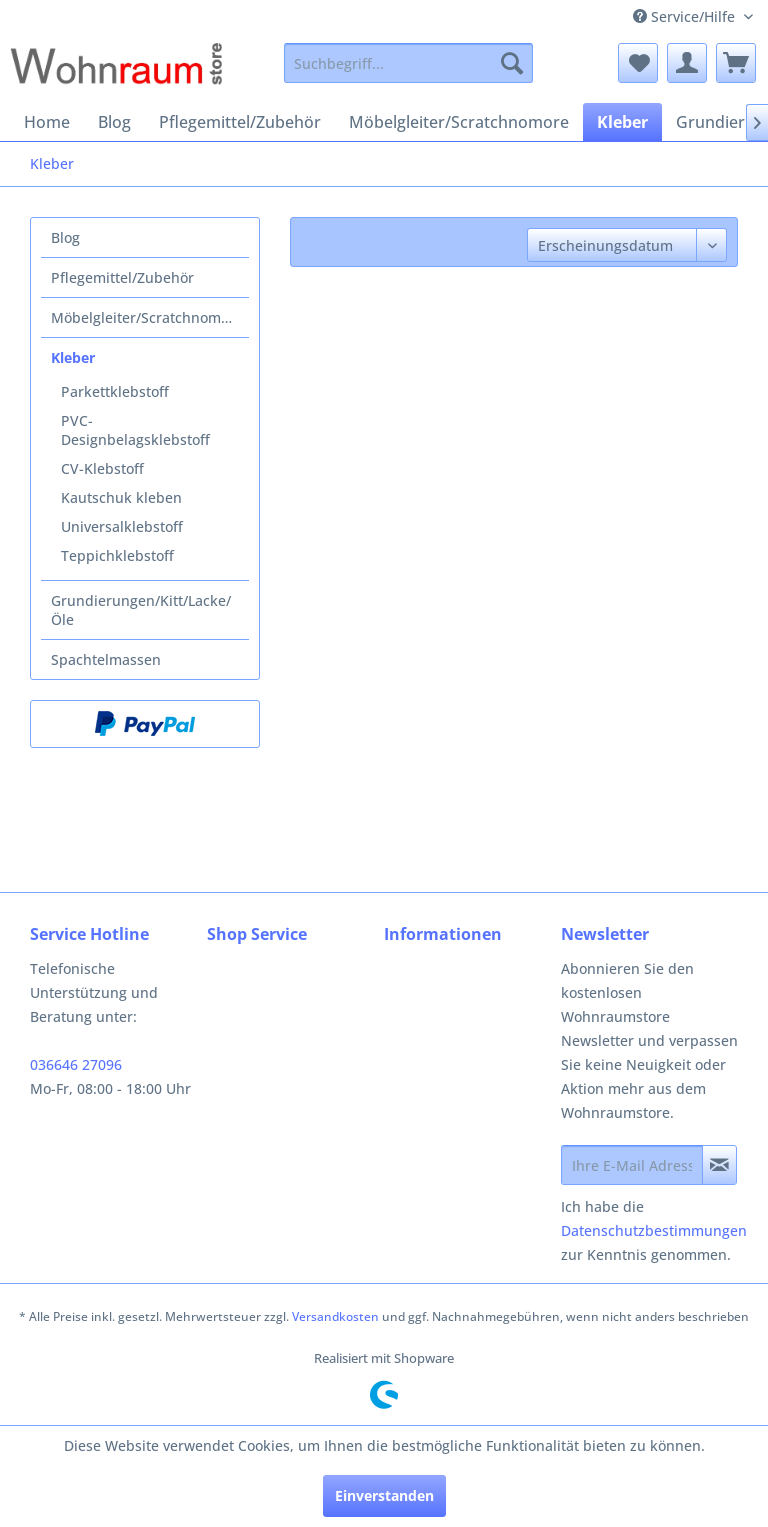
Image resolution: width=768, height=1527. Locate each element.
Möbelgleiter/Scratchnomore (147, 317)
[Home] (47, 122)
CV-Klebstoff (102, 468)
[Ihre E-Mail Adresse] (632, 1165)
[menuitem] (409, 63)
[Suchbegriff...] (409, 63)
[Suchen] (512, 63)
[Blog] (114, 122)
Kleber (73, 357)
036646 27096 (76, 1064)
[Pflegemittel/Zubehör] (240, 122)
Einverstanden (384, 1495)
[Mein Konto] (687, 63)
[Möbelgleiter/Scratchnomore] (459, 122)
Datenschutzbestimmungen (654, 1230)
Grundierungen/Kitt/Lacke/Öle (141, 610)
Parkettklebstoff (115, 391)
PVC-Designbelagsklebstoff (135, 430)
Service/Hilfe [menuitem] (686, 16)
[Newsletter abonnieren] (719, 1165)
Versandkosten (335, 1316)
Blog (65, 237)
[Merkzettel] (638, 63)
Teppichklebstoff (117, 555)
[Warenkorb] (736, 63)
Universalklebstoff (122, 526)
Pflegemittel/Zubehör (122, 277)
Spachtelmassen (106, 659)
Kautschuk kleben (121, 497)
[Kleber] (622, 122)
